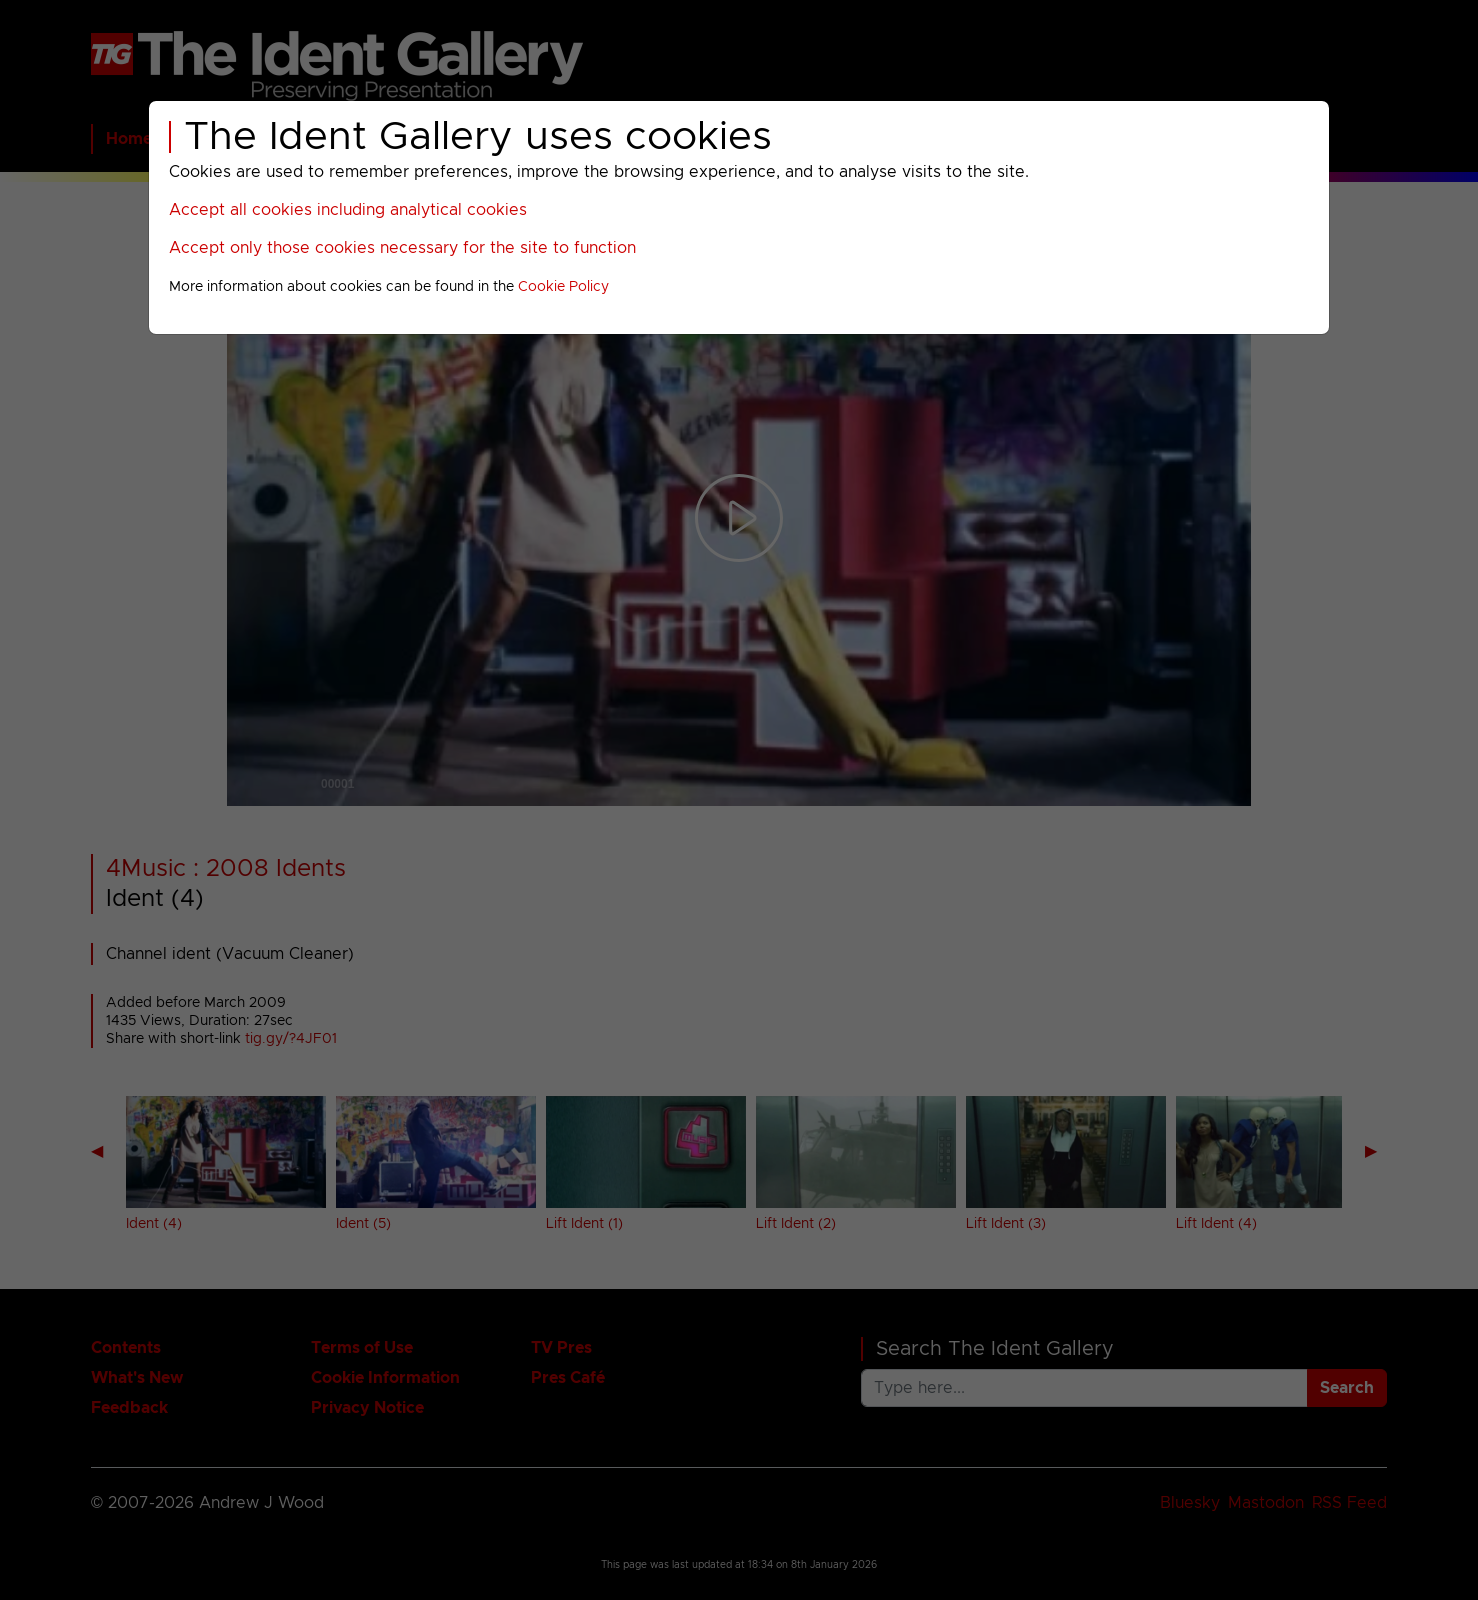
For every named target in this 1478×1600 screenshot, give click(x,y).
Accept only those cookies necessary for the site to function (402, 248)
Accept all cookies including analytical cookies (348, 210)
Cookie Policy (563, 287)
